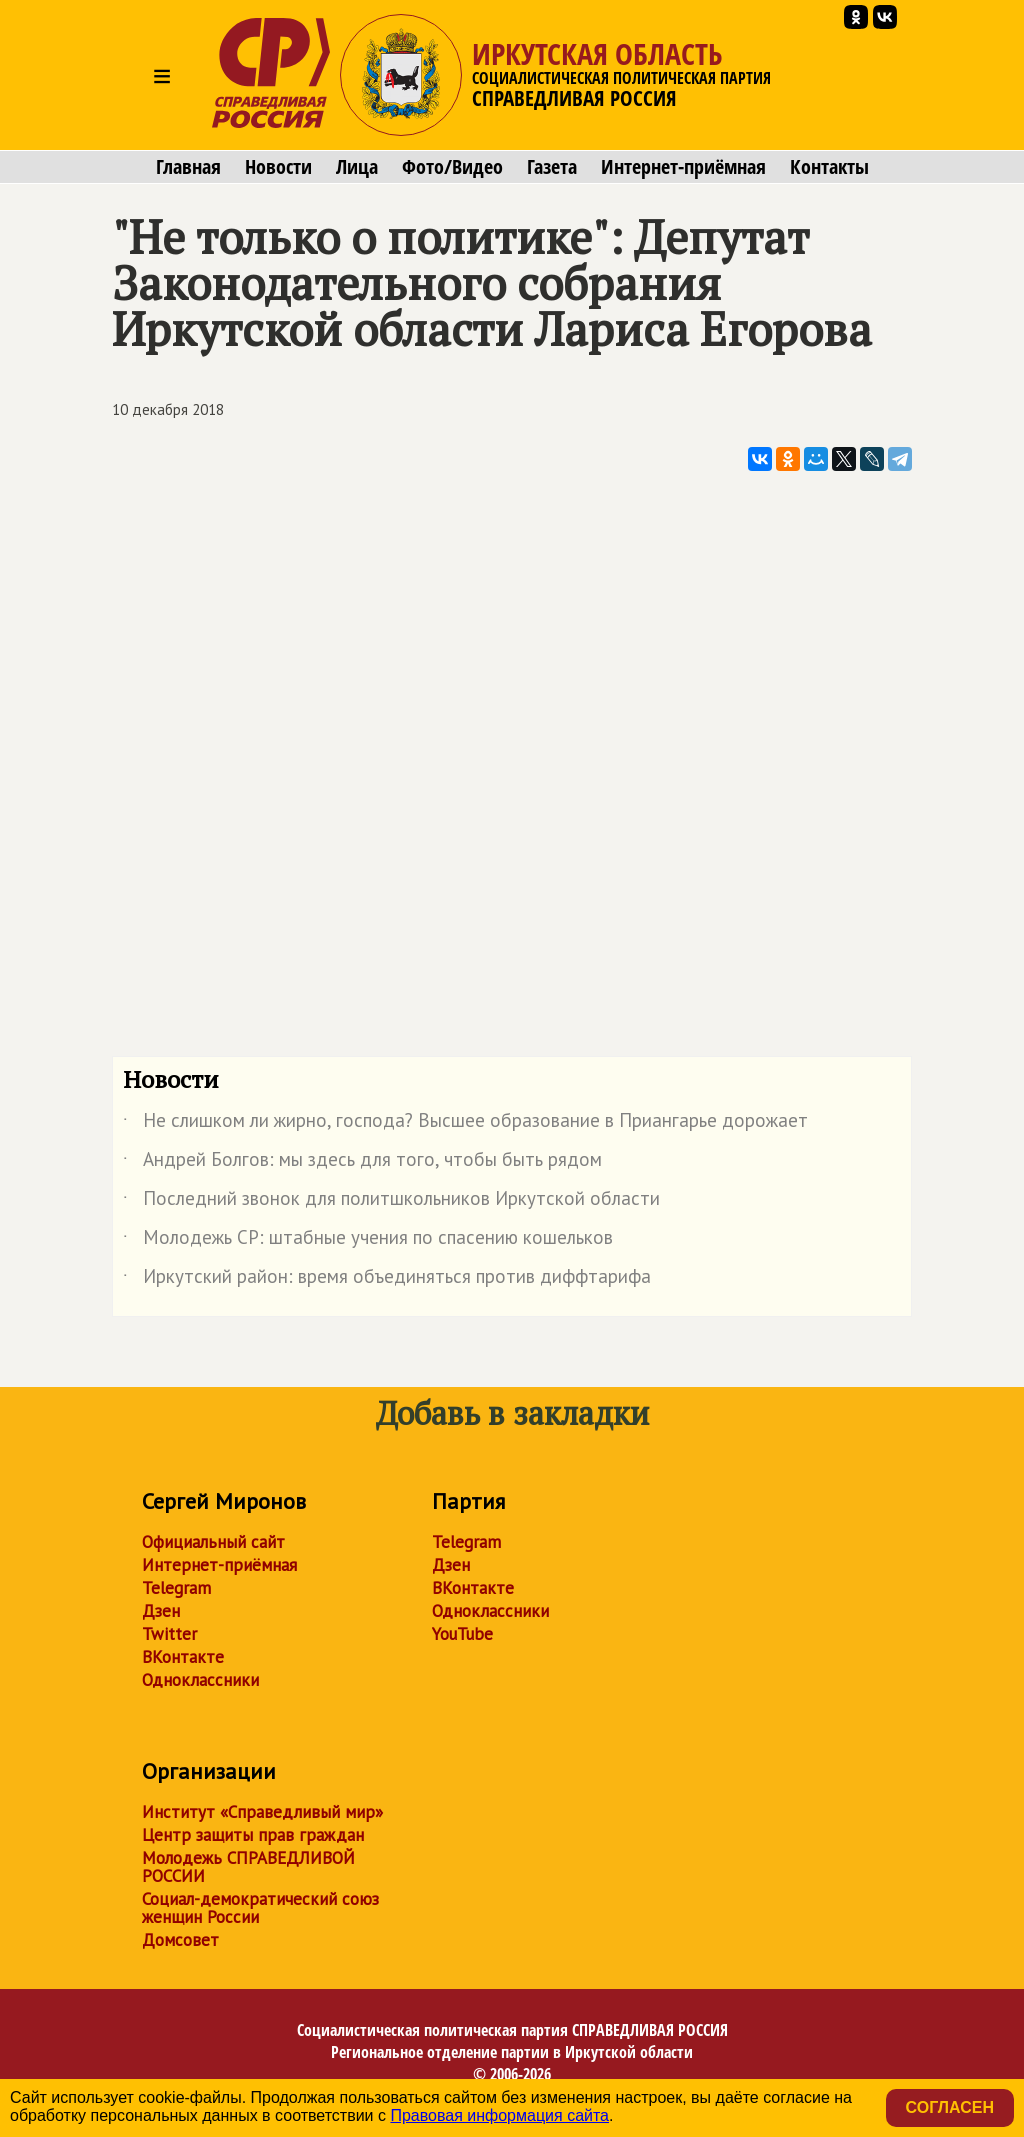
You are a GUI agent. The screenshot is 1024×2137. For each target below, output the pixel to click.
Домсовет (180, 1940)
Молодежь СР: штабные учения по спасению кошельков (368, 1241)
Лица (357, 167)
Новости (278, 167)
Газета (552, 167)
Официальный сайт (213, 1542)
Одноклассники (200, 1680)
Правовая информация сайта (499, 2115)
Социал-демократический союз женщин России (260, 1908)
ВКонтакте (183, 1657)
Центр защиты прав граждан (253, 1835)
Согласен (950, 2107)
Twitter (169, 1634)
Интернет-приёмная (683, 167)
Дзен (161, 1611)
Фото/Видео (452, 167)
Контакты (829, 167)
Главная (188, 167)
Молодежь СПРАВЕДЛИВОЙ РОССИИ (248, 1867)
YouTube (462, 1634)
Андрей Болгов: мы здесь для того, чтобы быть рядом (362, 1163)
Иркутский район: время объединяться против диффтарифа (387, 1280)
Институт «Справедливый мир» (262, 1812)
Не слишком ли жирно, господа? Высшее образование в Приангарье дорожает (465, 1124)
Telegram (176, 1588)
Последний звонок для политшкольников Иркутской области (391, 1202)
